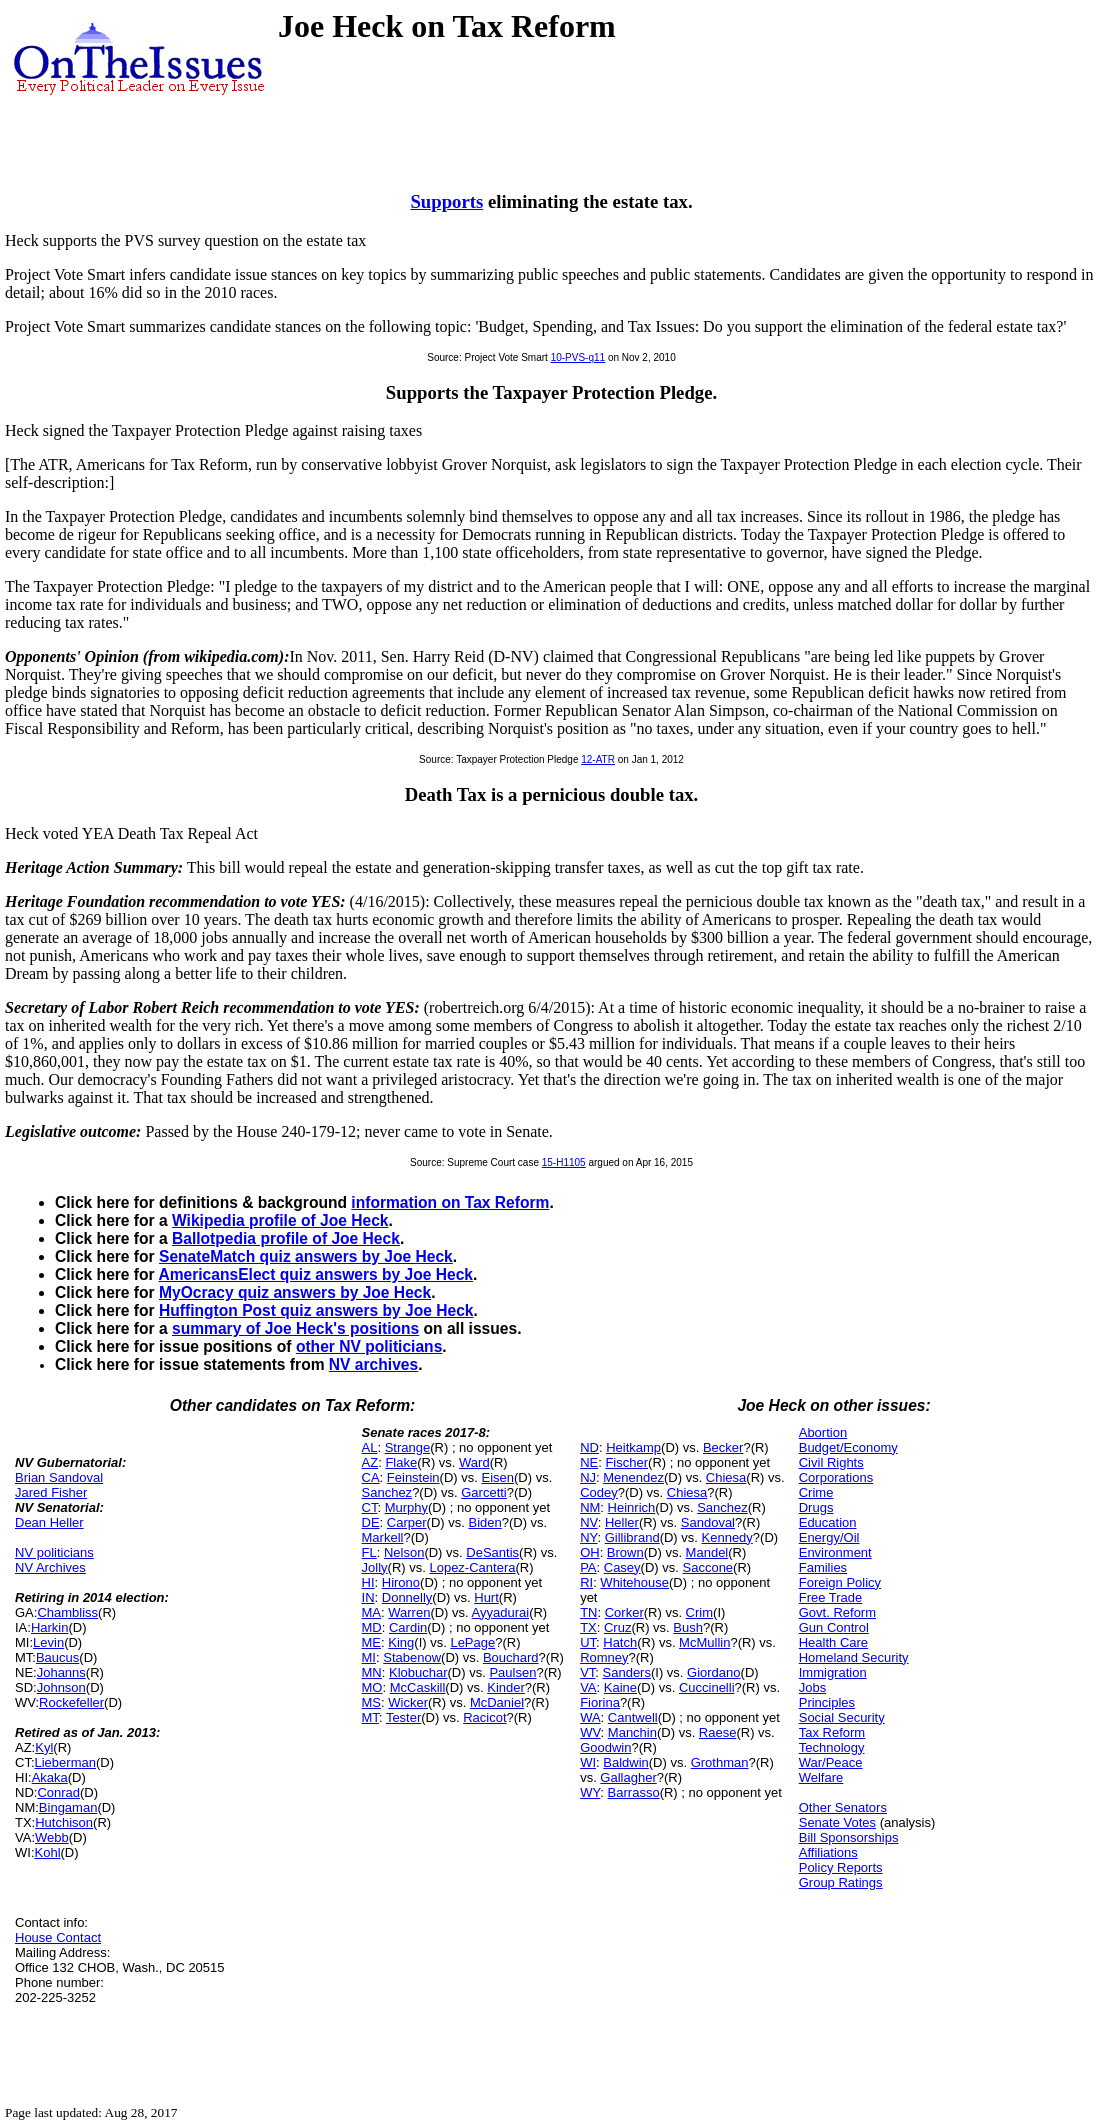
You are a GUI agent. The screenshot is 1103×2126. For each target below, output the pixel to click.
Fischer (626, 1462)
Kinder (506, 1687)
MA (372, 1612)
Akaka (50, 1777)
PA (588, 1567)
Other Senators (843, 1807)
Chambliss (67, 1612)
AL (370, 1447)
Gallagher (628, 1777)
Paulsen (512, 1672)
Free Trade (831, 1597)
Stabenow (412, 1657)
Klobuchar (418, 1672)
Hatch (620, 1642)
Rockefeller (71, 1702)
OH (590, 1552)
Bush (688, 1627)
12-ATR (598, 759)
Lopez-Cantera (472, 1567)
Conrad (58, 1792)
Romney (604, 1657)
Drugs (816, 1507)
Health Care (833, 1642)
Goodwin (605, 1747)
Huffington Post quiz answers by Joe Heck (316, 1310)
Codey (599, 1492)
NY (588, 1537)
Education (828, 1522)
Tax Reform (832, 1732)
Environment (835, 1552)
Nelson (404, 1552)
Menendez (633, 1477)
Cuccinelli (707, 1687)
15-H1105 (564, 1162)
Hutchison (64, 1822)
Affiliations (828, 1852)
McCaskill (418, 1687)
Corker (624, 1612)
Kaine (620, 1687)
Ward (474, 1462)
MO (372, 1687)
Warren (409, 1612)
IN (368, 1597)
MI (369, 1657)
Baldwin (626, 1762)
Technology (832, 1747)
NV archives (373, 1364)
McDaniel (497, 1702)
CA (371, 1477)
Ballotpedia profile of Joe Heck (286, 1238)
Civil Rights (831, 1462)
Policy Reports (841, 1867)
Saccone (708, 1567)
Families (823, 1567)
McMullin (704, 1642)
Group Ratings (841, 1882)
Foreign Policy (840, 1582)
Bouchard (511, 1657)
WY (590, 1792)
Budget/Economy (848, 1447)
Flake (401, 1462)
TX (588, 1627)
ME (372, 1642)
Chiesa (726, 1477)
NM (590, 1507)
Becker (723, 1447)
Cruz (617, 1627)
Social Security (842, 1717)
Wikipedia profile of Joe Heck (280, 1220)
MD (372, 1627)
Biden (484, 1522)
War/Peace (831, 1762)
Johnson (61, 1687)
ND (589, 1447)
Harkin (50, 1627)
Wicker (408, 1702)
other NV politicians (369, 1346)
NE (589, 1462)
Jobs (812, 1687)
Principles (827, 1702)
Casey (622, 1567)
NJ (588, 1477)
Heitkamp (633, 1447)
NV (589, 1522)
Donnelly (407, 1597)
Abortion (823, 1432)
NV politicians (54, 1552)
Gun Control (834, 1627)
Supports (446, 201)
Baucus (57, 1657)
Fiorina (600, 1702)
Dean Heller (49, 1522)
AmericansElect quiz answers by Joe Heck (315, 1274)
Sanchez (387, 1492)
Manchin (632, 1732)
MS (372, 1702)
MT (370, 1717)
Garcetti (484, 1492)
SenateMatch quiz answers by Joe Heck (306, 1256)
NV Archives (50, 1567)
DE (371, 1522)
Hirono (401, 1582)
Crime (816, 1492)
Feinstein (413, 1477)
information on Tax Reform (450, 1202)
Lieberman (65, 1762)
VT (587, 1672)
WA (590, 1717)
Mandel (707, 1552)
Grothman (720, 1762)
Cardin (408, 1627)
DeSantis (492, 1552)
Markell (383, 1537)
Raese (718, 1732)
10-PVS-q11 (578, 357)
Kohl (48, 1852)
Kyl (44, 1747)
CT (370, 1507)
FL (369, 1552)
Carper (407, 1522)
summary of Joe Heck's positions (295, 1328)
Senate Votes (837, 1822)
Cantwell (633, 1717)
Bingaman (68, 1807)
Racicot (484, 1717)
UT (588, 1642)
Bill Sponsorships (849, 1837)
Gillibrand (632, 1537)
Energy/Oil (829, 1537)
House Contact (58, 1937)
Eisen (497, 1477)
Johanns (61, 1672)
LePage (472, 1642)
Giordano (713, 1672)
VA (588, 1687)
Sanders (627, 1672)
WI (588, 1762)
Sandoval (708, 1522)
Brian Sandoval (59, 1477)
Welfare (821, 1777)
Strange (408, 1447)
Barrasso (634, 1792)
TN (588, 1612)
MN (372, 1672)
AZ (370, 1462)
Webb (52, 1837)
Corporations (836, 1477)
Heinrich (632, 1507)
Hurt (486, 1597)
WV (590, 1732)
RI (586, 1582)
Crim (699, 1612)
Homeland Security (854, 1657)
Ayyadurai (501, 1612)
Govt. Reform (837, 1612)
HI (368, 1582)
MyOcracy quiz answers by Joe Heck (295, 1292)
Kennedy (727, 1537)
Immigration (833, 1672)
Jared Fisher (51, 1492)
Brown (625, 1552)
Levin (48, 1642)
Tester (403, 1717)
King (401, 1642)
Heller (622, 1522)
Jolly (375, 1567)
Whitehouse (634, 1582)
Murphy (406, 1507)
